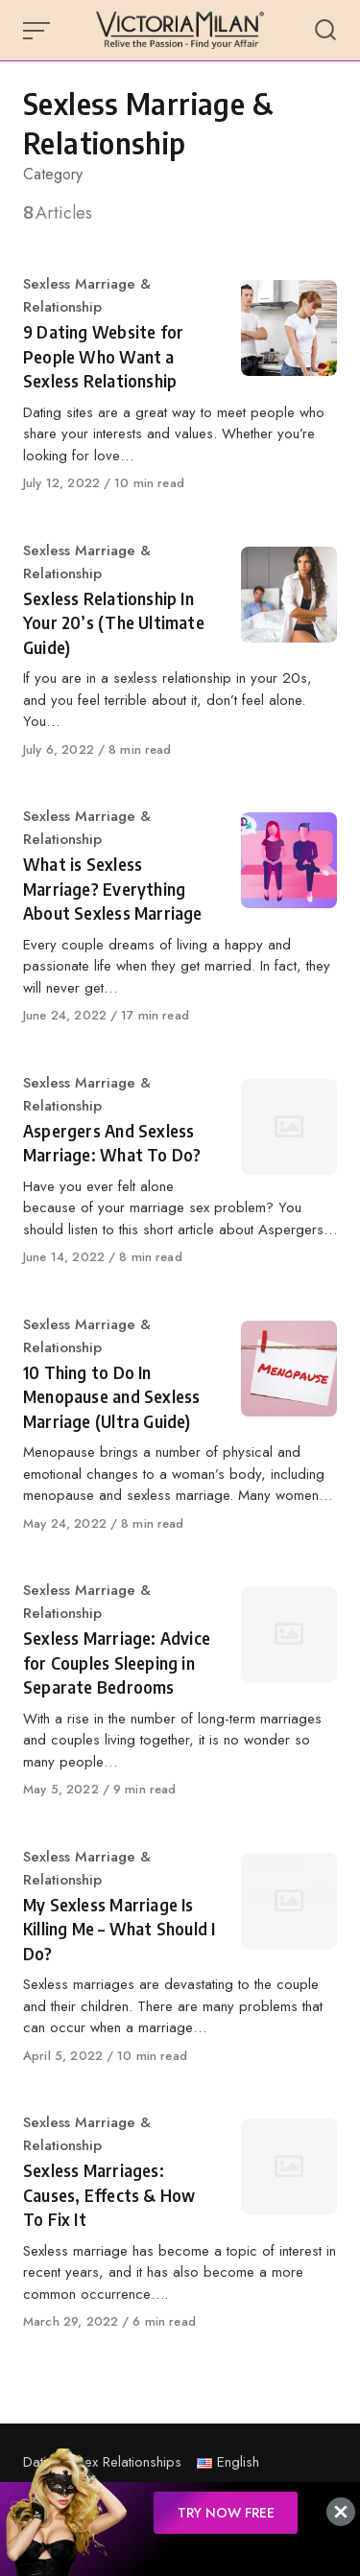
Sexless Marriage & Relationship (87, 295)
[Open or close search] (325, 30)
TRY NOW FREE (226, 2512)
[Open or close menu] (38, 30)
